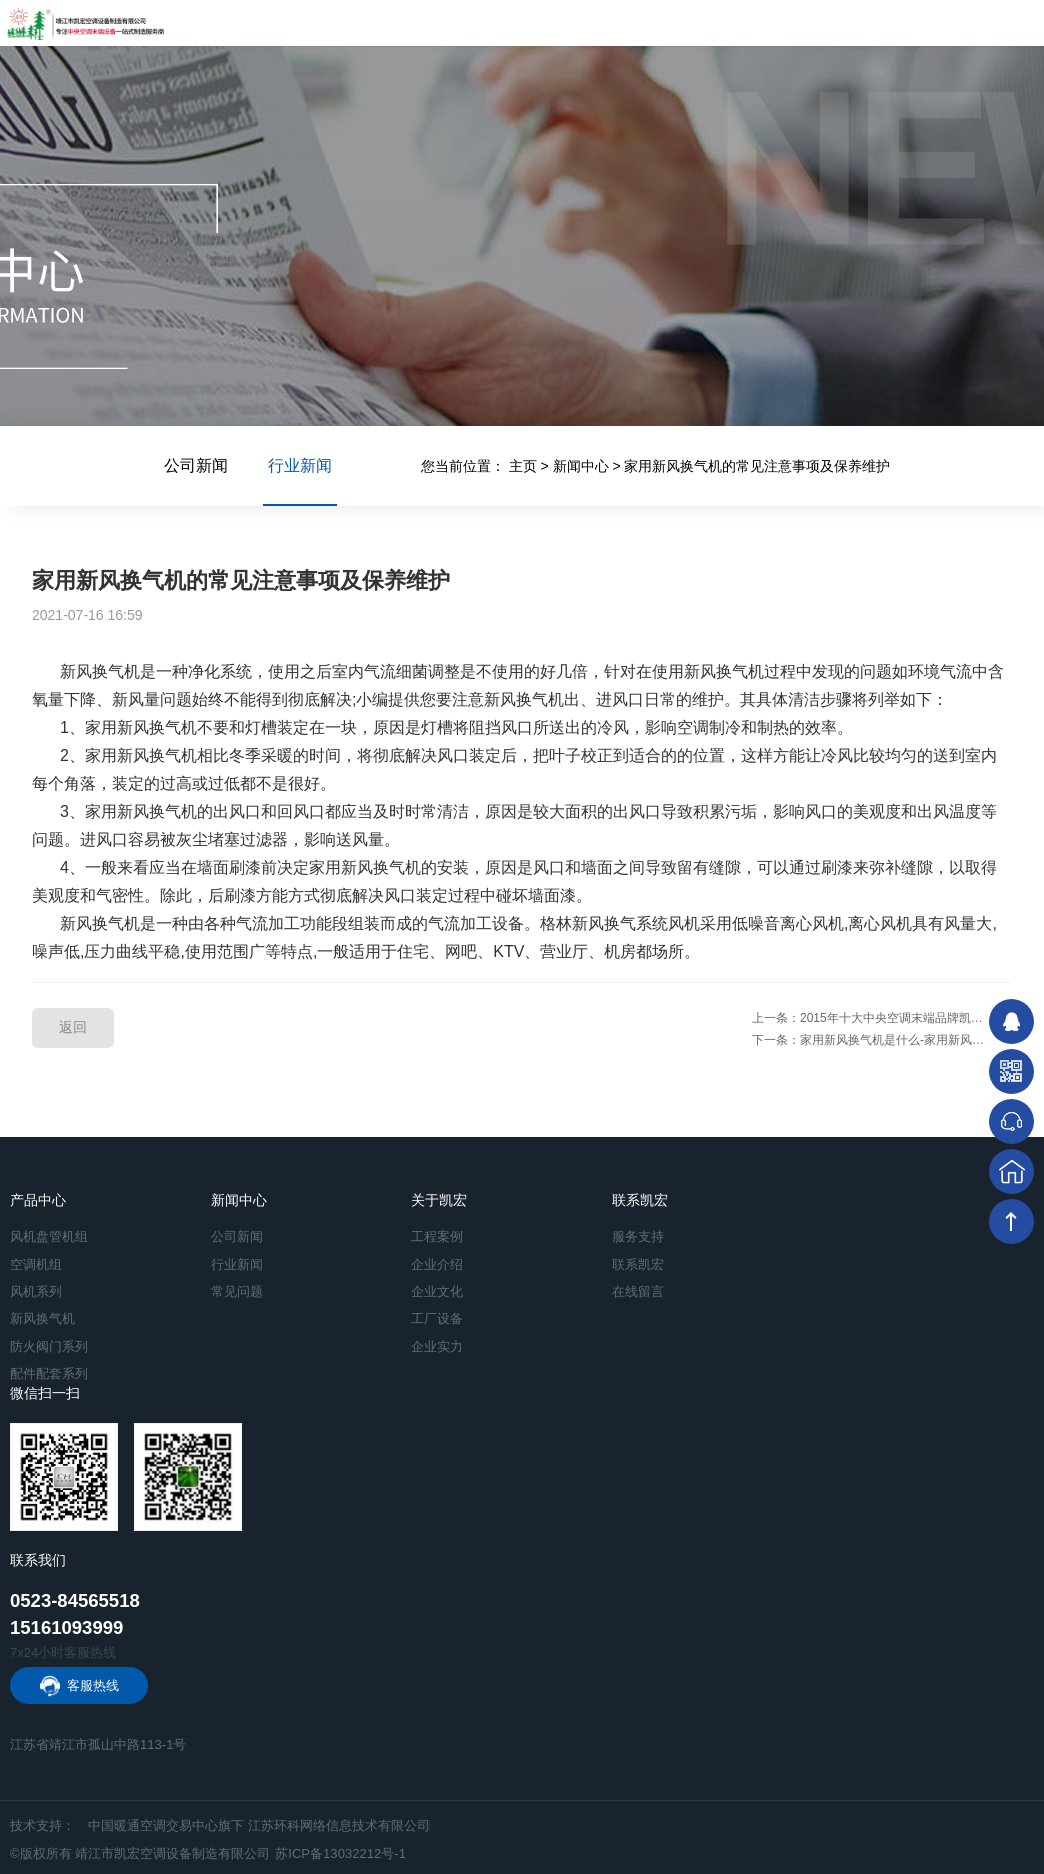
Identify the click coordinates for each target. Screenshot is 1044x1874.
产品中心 (38, 1200)
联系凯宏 (640, 1200)
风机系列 (36, 1291)
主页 (523, 466)
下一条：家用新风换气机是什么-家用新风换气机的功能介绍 (882, 1040)
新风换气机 (42, 1318)
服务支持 (638, 1236)
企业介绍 (437, 1264)
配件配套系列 (49, 1373)
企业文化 (437, 1291)
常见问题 (237, 1291)
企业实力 (437, 1346)
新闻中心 (581, 466)
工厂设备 (437, 1318)
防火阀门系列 (49, 1346)
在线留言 (638, 1291)
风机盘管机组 (49, 1236)
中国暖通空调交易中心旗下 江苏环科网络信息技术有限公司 (259, 1825)
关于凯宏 (439, 1200)
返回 (73, 1027)
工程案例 (437, 1236)
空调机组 (36, 1264)
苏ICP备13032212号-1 (340, 1853)
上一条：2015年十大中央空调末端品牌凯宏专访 (879, 1018)
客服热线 (93, 1685)
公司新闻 (196, 465)
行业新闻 (300, 481)
